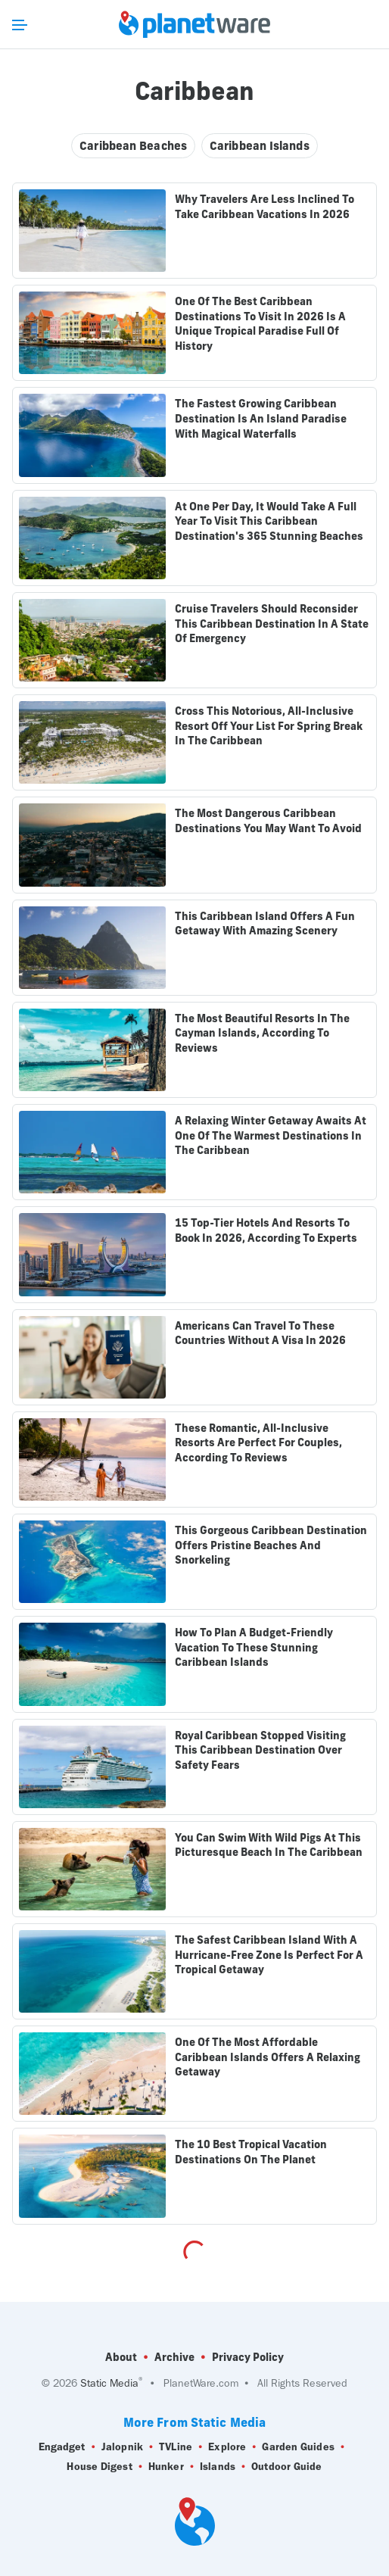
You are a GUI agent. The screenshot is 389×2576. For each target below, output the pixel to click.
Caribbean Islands (260, 146)
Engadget (62, 2447)
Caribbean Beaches (133, 146)
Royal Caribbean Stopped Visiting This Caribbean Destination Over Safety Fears (260, 1750)
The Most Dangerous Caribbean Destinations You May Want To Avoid (268, 820)
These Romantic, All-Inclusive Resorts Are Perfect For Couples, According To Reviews (258, 1442)
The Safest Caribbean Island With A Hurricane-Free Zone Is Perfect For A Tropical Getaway (269, 1954)
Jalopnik (122, 2447)
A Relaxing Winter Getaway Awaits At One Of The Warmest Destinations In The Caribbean (270, 1135)
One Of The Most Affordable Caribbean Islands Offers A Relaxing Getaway (267, 2057)
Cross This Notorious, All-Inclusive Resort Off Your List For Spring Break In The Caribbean (269, 725)
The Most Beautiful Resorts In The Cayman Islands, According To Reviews (262, 1033)
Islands (217, 2467)
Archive (174, 2357)
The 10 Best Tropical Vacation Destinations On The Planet (251, 2152)
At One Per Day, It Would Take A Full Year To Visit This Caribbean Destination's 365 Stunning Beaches (269, 521)
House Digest (99, 2467)
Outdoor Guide (286, 2467)
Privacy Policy (248, 2357)
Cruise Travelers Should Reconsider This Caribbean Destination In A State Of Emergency (272, 623)
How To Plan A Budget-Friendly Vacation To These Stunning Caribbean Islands (254, 1647)
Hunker (166, 2467)
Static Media (109, 2383)
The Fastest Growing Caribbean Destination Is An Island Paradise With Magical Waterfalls (261, 418)
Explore (227, 2447)
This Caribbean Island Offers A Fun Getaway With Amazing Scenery (265, 923)
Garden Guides (298, 2447)
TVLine (175, 2447)
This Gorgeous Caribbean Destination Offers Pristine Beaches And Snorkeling (271, 1545)
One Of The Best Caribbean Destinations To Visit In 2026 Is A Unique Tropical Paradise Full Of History (260, 324)
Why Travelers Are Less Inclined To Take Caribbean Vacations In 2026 (264, 206)
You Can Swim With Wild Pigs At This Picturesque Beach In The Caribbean (269, 1845)
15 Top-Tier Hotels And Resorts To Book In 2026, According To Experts (266, 1230)
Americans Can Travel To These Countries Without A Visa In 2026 (260, 1333)
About (121, 2357)
